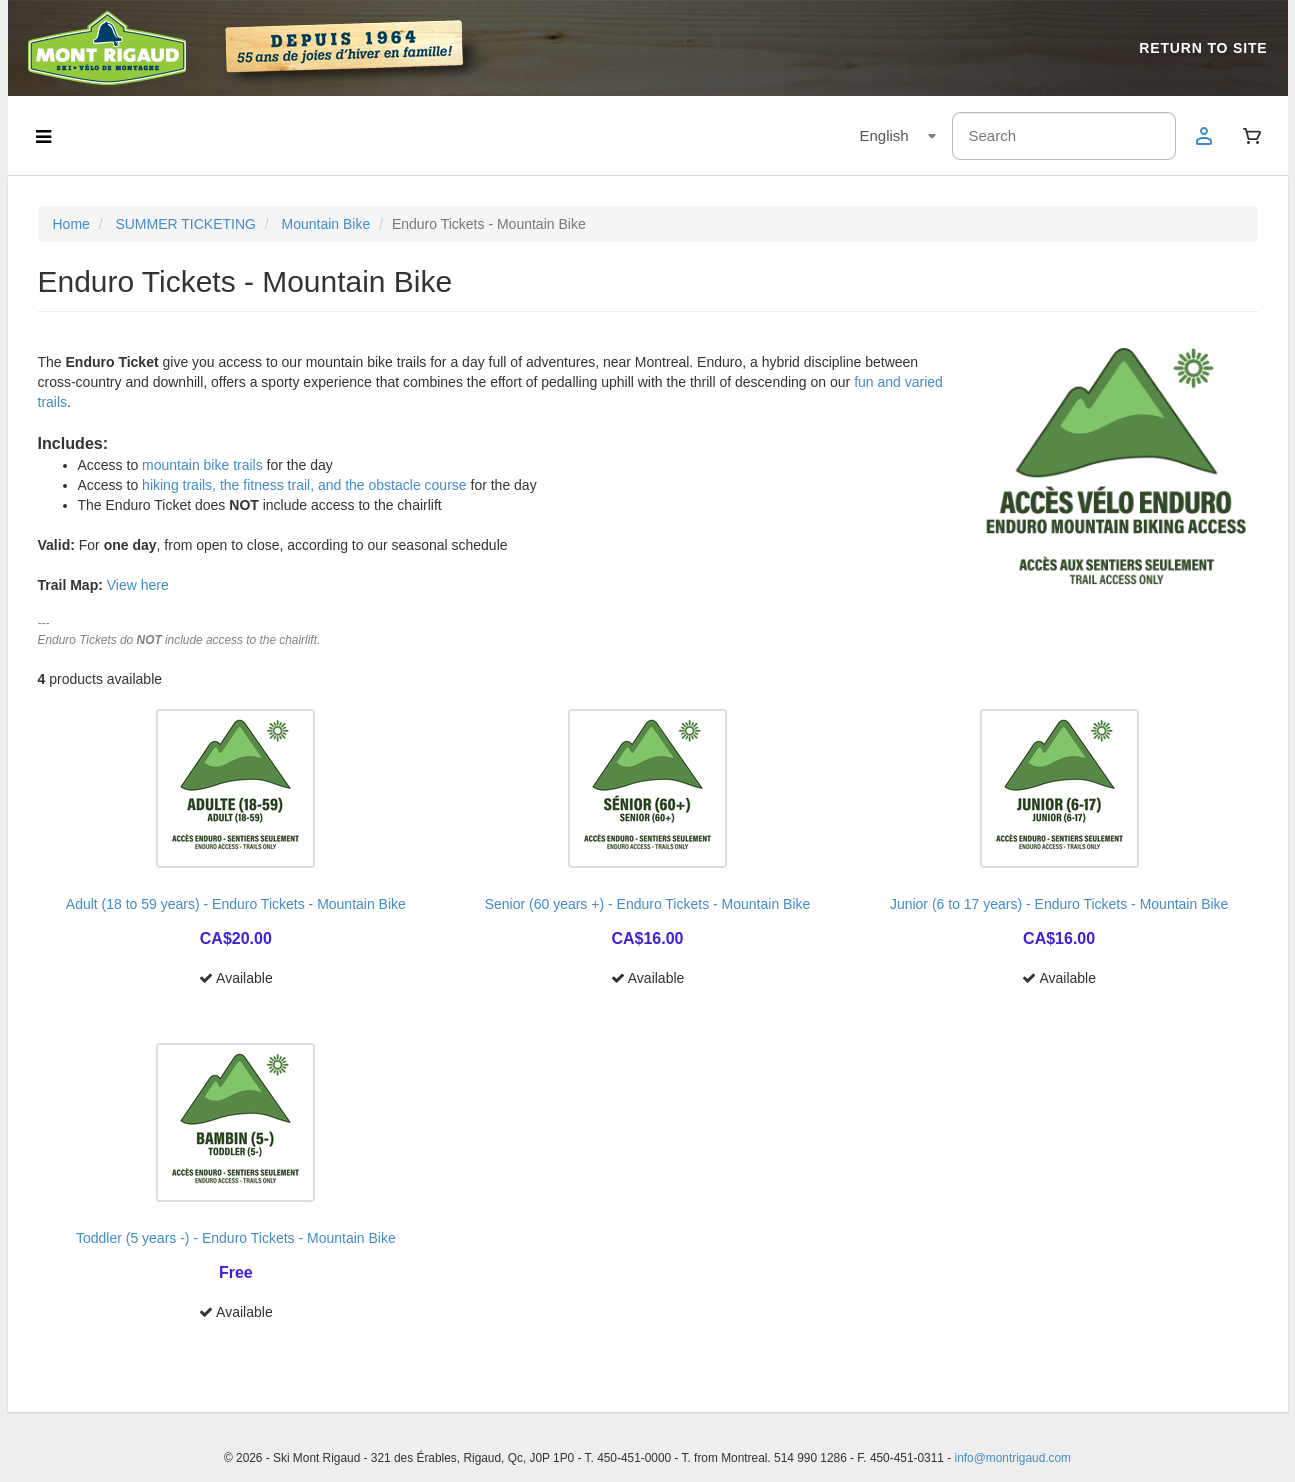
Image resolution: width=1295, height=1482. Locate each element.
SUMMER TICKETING (185, 224)
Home (71, 224)
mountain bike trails (202, 465)
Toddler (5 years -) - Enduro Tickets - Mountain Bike (236, 1238)
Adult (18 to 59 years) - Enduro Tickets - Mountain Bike (236, 904)
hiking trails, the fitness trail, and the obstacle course (304, 485)
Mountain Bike (326, 224)
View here (138, 585)
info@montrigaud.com (1013, 1458)
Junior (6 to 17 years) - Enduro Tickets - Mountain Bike (1059, 904)
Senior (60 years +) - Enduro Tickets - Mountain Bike (648, 904)
